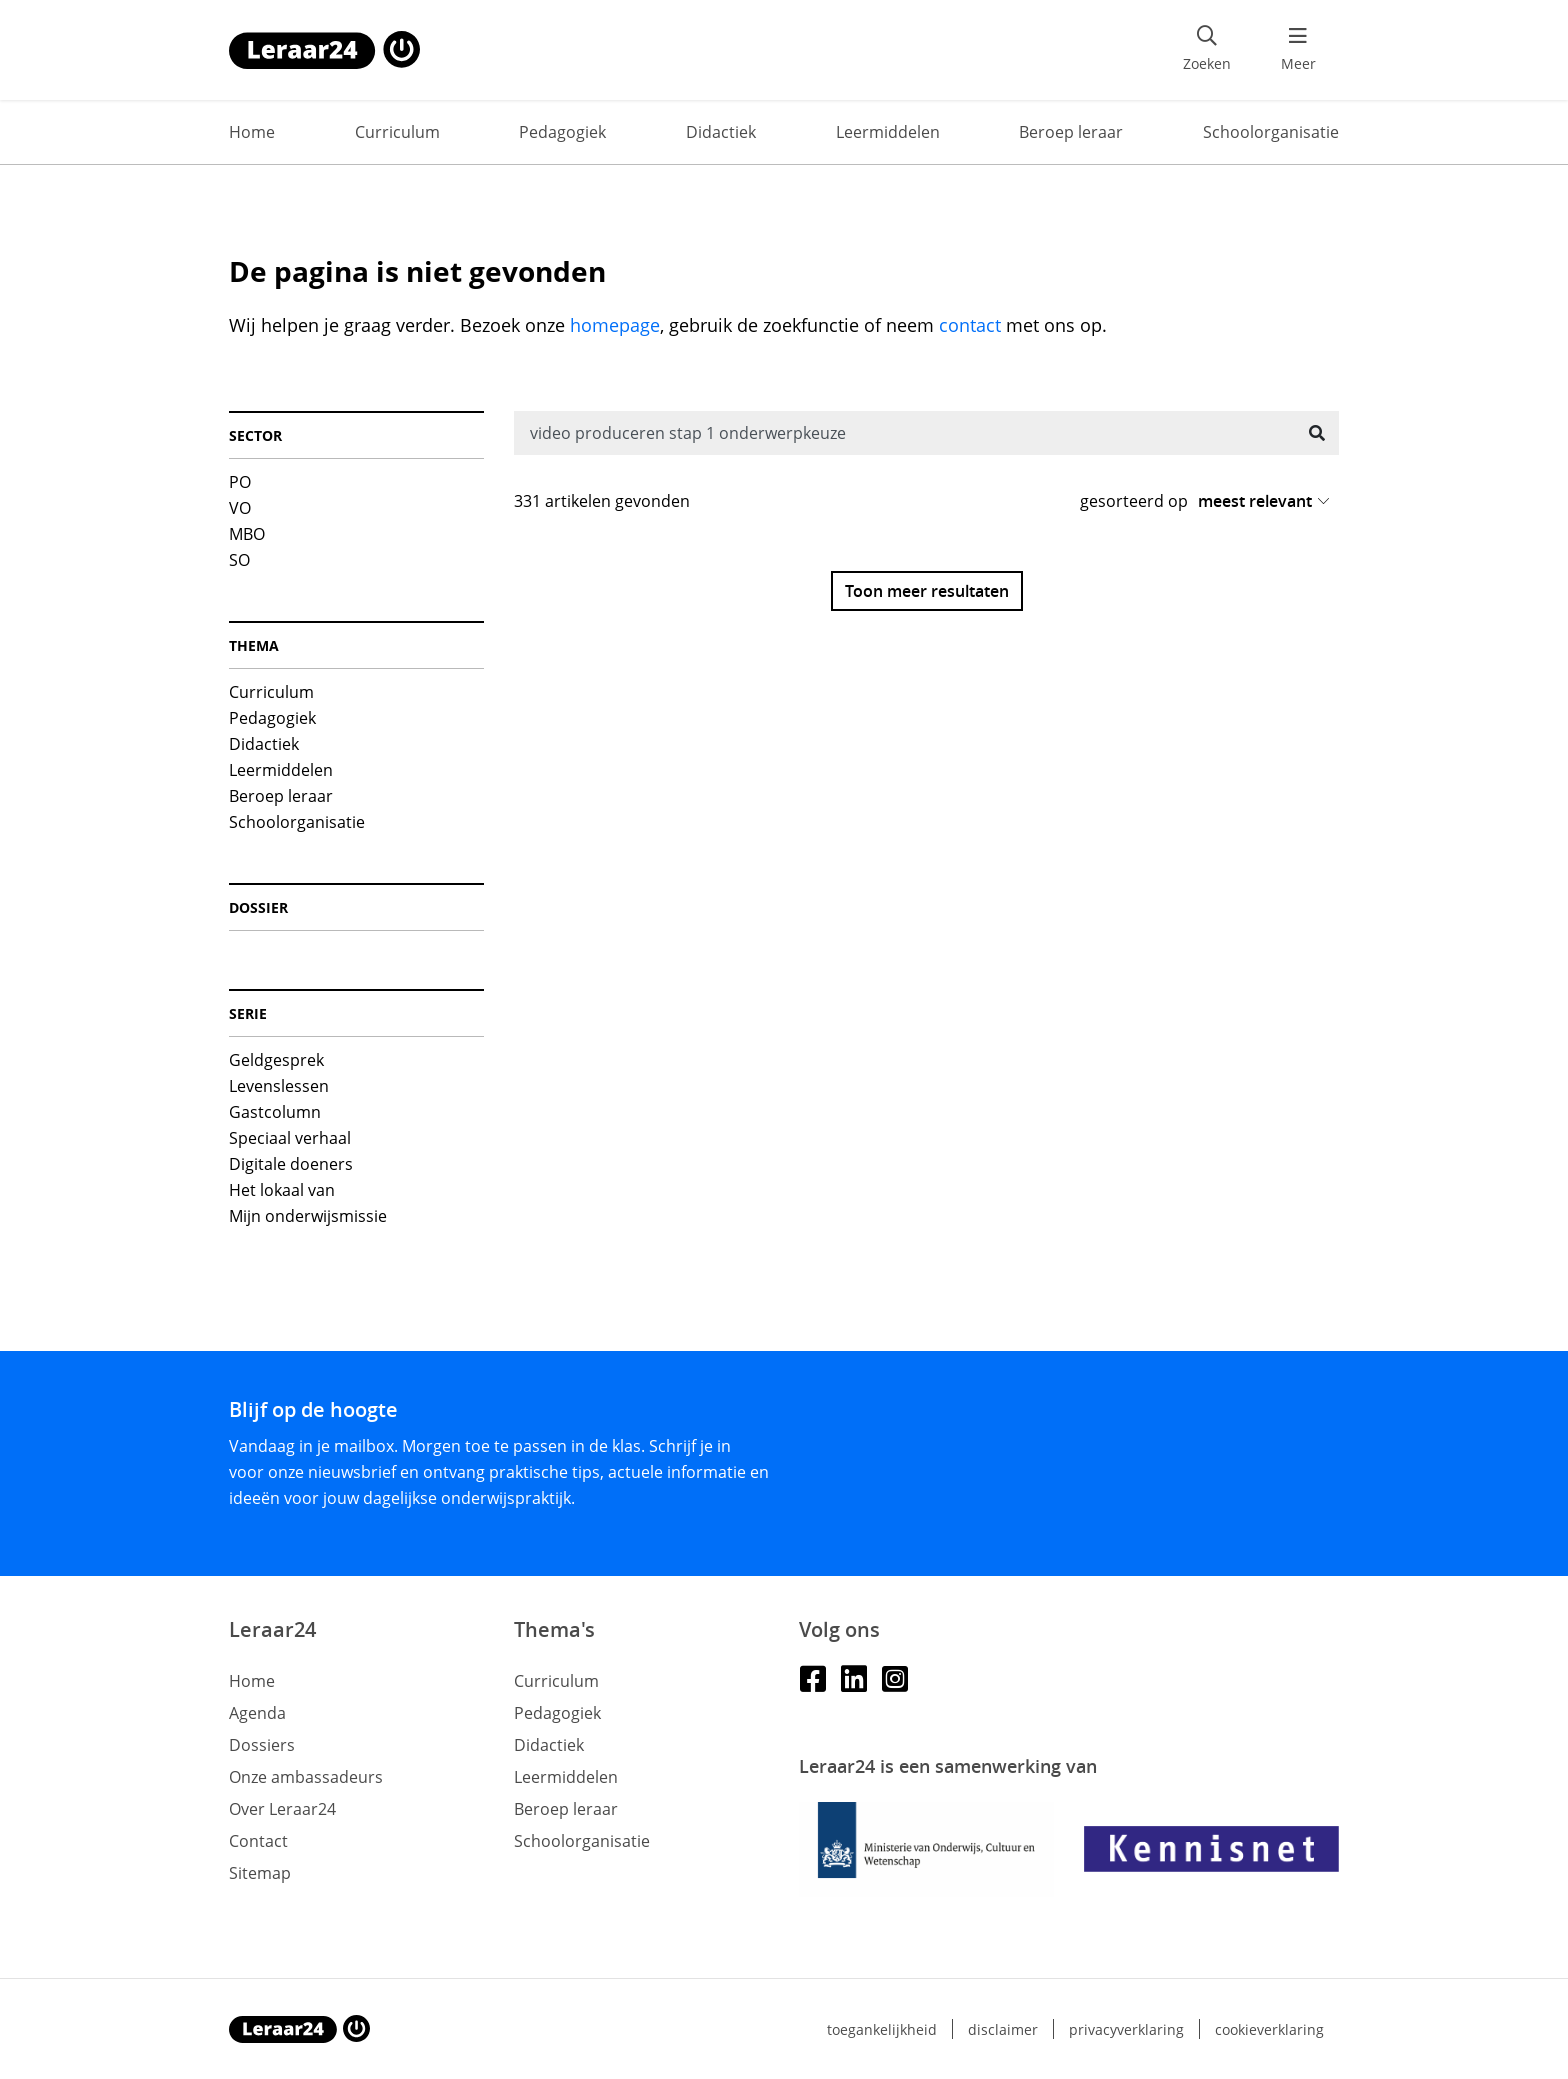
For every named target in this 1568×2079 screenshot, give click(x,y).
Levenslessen (279, 1086)
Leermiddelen (888, 132)
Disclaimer (1003, 2029)
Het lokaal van (282, 1190)
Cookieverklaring (1269, 2029)
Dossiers (262, 1745)
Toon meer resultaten (927, 591)
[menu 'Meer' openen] (1298, 50)
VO (240, 508)
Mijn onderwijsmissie (308, 1216)
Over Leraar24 (282, 1809)
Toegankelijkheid (882, 2029)
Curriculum (397, 132)
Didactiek (721, 132)
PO (240, 482)
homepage (615, 325)
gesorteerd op (1134, 501)
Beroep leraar (1071, 132)
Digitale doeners (291, 1164)
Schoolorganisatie (1271, 132)
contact (970, 325)
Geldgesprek (276, 1060)
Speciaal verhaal (290, 1138)
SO (239, 560)
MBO (247, 534)
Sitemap (260, 1873)
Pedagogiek (562, 132)
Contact (258, 1841)
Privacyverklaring (1126, 2029)
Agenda (257, 1713)
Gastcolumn (275, 1112)
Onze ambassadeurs (306, 1777)
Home (252, 132)
